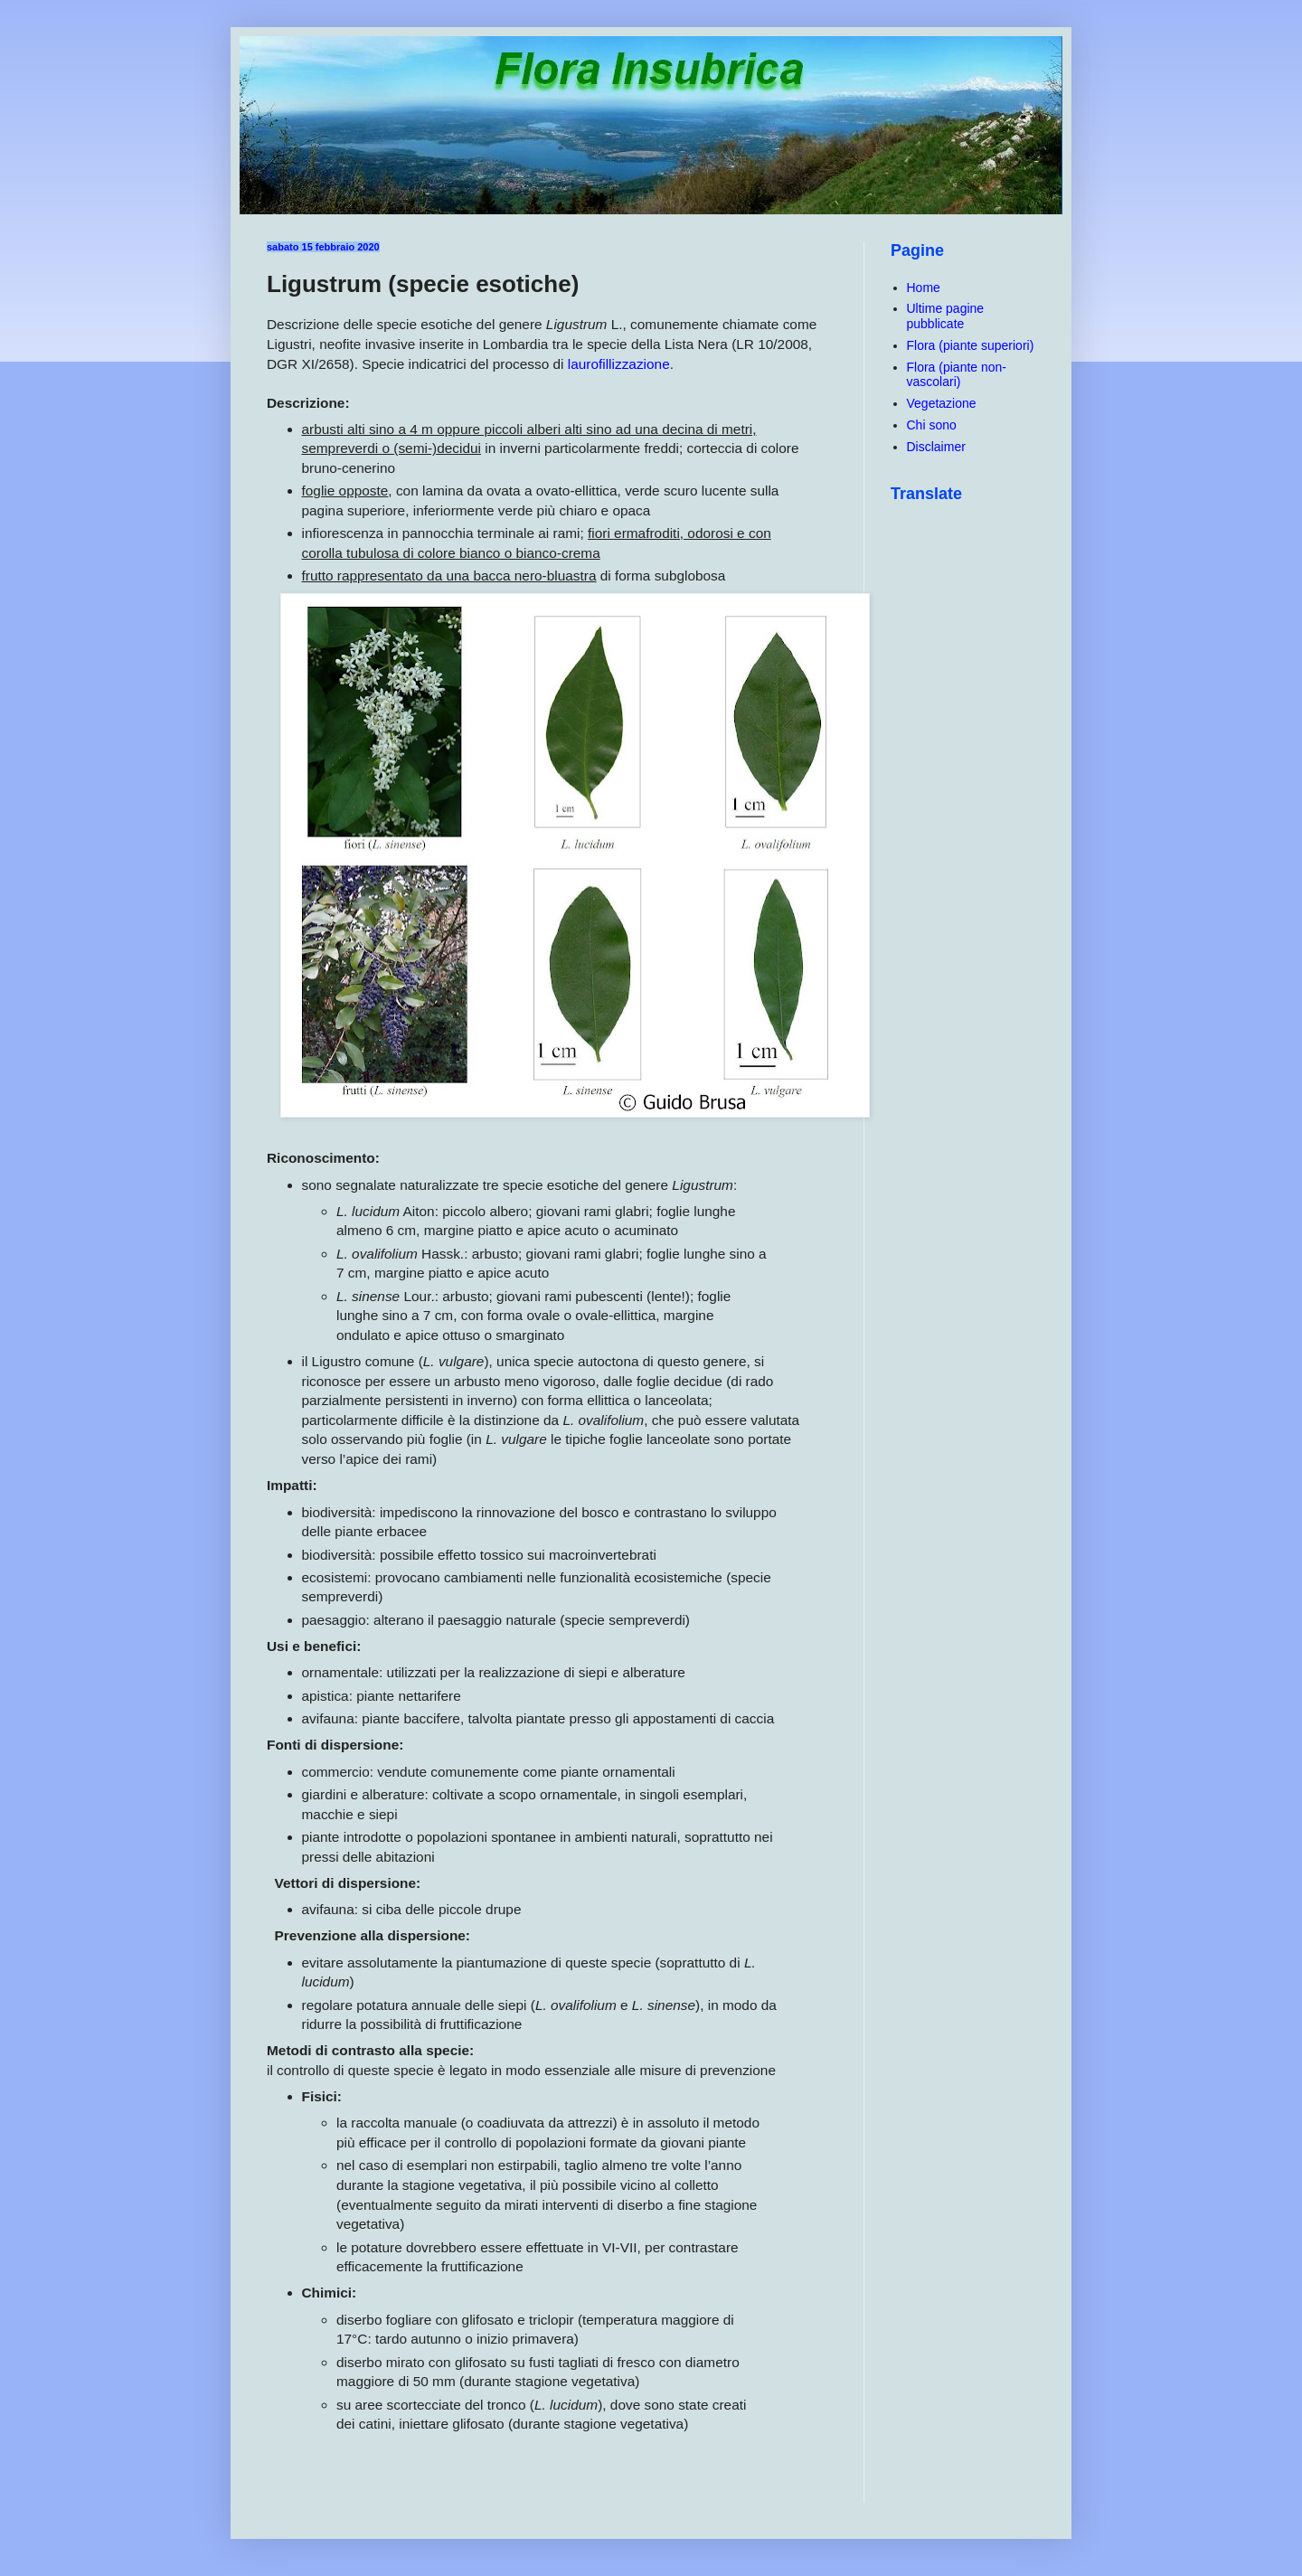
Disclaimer (936, 446)
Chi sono (932, 425)
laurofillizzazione (619, 364)
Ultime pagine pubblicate (946, 316)
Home (923, 287)
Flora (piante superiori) (970, 345)
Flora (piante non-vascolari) (957, 375)
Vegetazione (941, 403)
